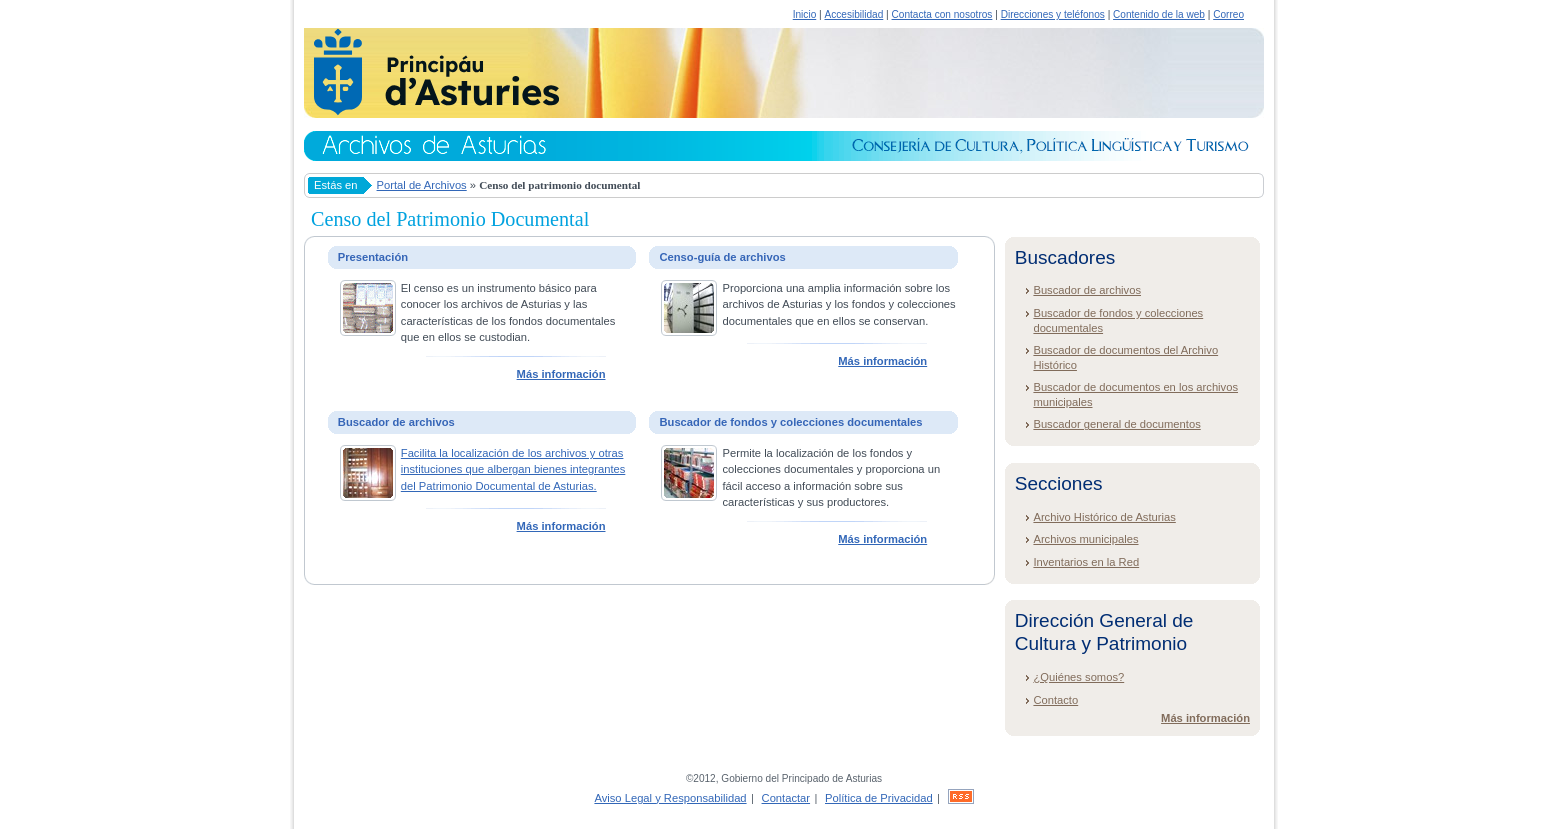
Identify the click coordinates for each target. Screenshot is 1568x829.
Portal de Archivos (422, 185)
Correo (1228, 14)
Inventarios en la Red (1086, 562)
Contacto (1055, 700)
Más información (561, 374)
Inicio (805, 14)
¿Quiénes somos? (1078, 677)
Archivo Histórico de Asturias (1104, 517)
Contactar (786, 798)
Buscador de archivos (1087, 290)
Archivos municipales (1085, 539)
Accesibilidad (853, 14)
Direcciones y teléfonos (1053, 14)
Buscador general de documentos (1116, 424)
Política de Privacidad (879, 798)
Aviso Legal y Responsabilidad (670, 798)
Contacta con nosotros (942, 14)
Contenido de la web (1159, 14)
